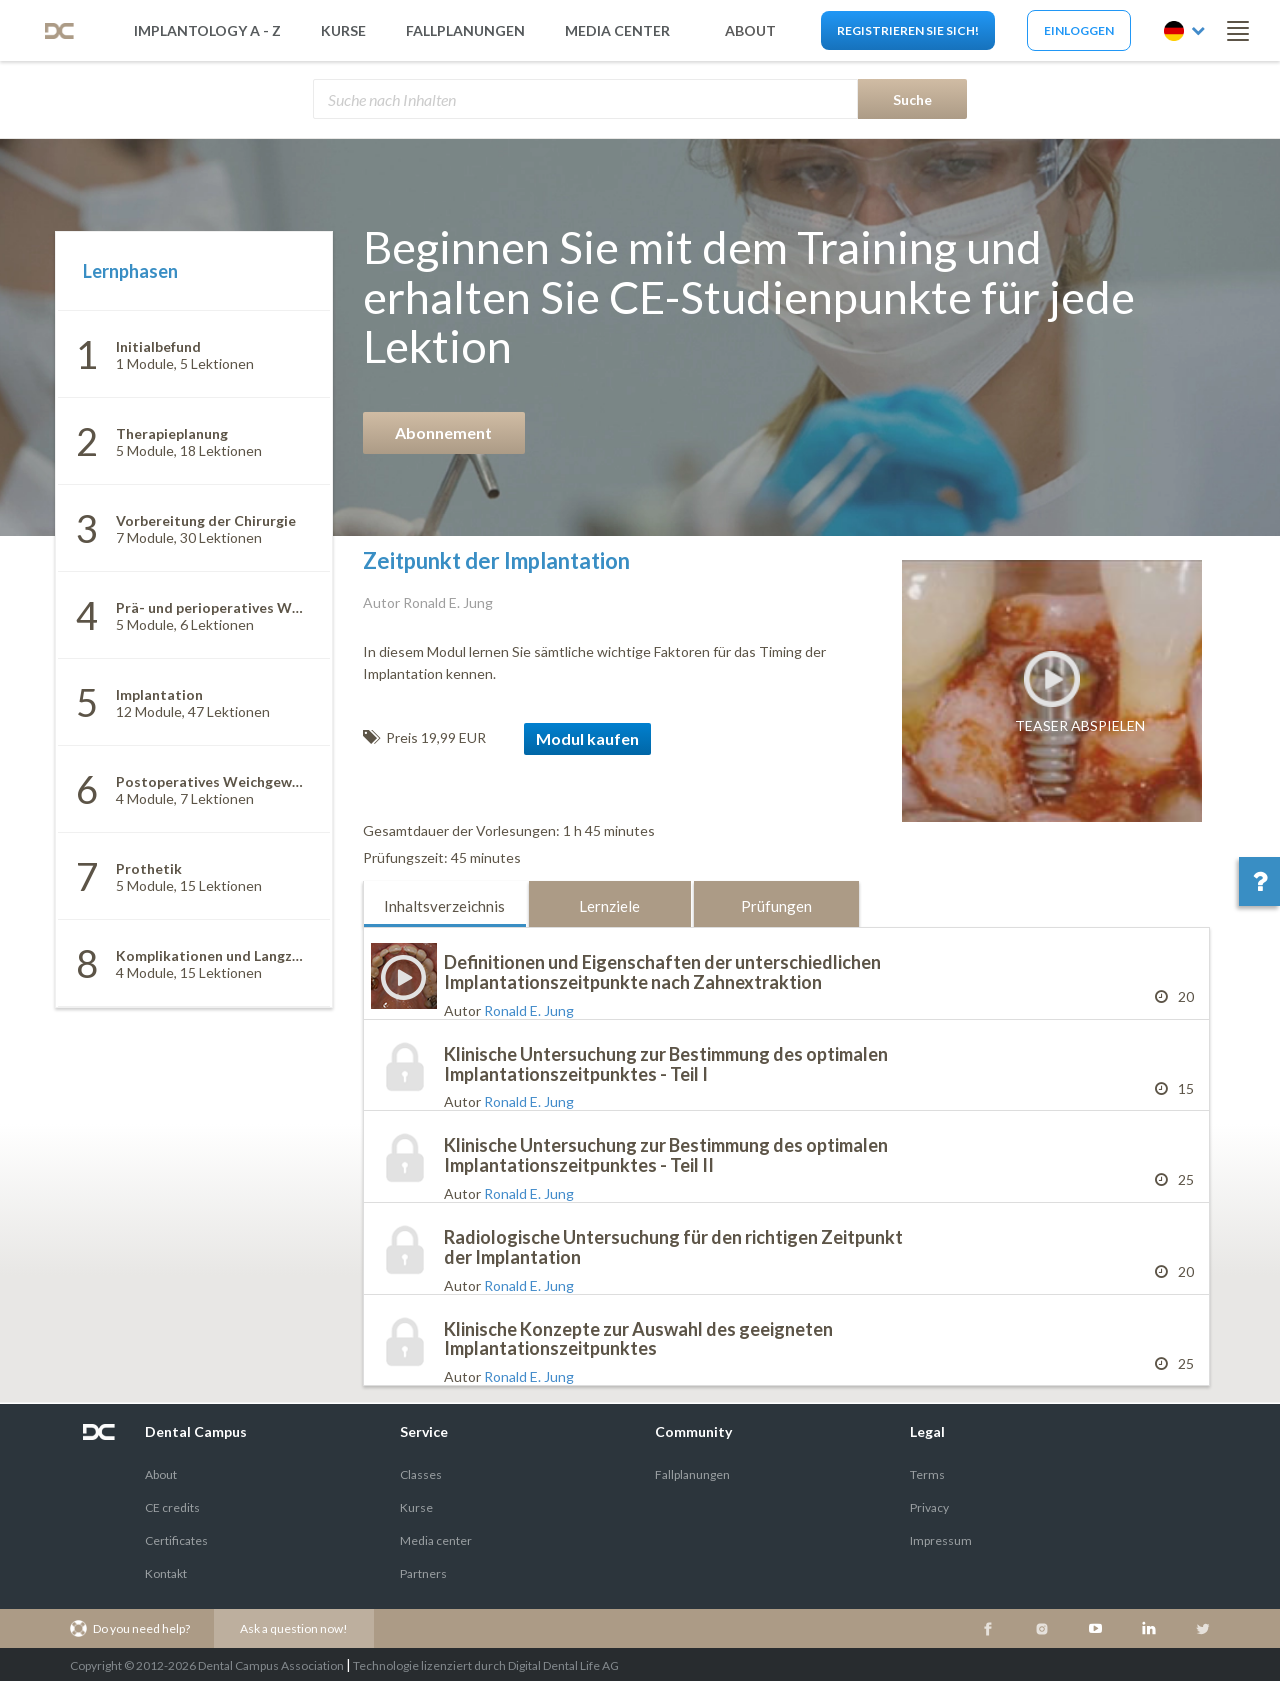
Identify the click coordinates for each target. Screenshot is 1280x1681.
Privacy (929, 1507)
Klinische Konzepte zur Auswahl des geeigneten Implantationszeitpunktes (638, 1339)
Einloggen (1079, 30)
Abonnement (443, 432)
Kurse (343, 30)
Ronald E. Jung (529, 1010)
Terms (927, 1474)
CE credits (172, 1507)
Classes (421, 1474)
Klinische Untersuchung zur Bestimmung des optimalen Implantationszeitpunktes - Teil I (666, 1064)
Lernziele (609, 906)
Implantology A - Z (207, 30)
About (161, 1474)
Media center (436, 1540)
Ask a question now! (294, 1628)
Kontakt (166, 1573)
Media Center (617, 30)
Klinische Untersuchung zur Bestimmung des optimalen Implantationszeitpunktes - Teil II (666, 1155)
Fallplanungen (465, 30)
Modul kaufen (587, 738)
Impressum (941, 1540)
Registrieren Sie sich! (908, 30)
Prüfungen (776, 906)
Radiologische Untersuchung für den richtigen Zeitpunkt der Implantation (673, 1247)
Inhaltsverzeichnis (444, 906)
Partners (423, 1573)
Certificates (176, 1540)
